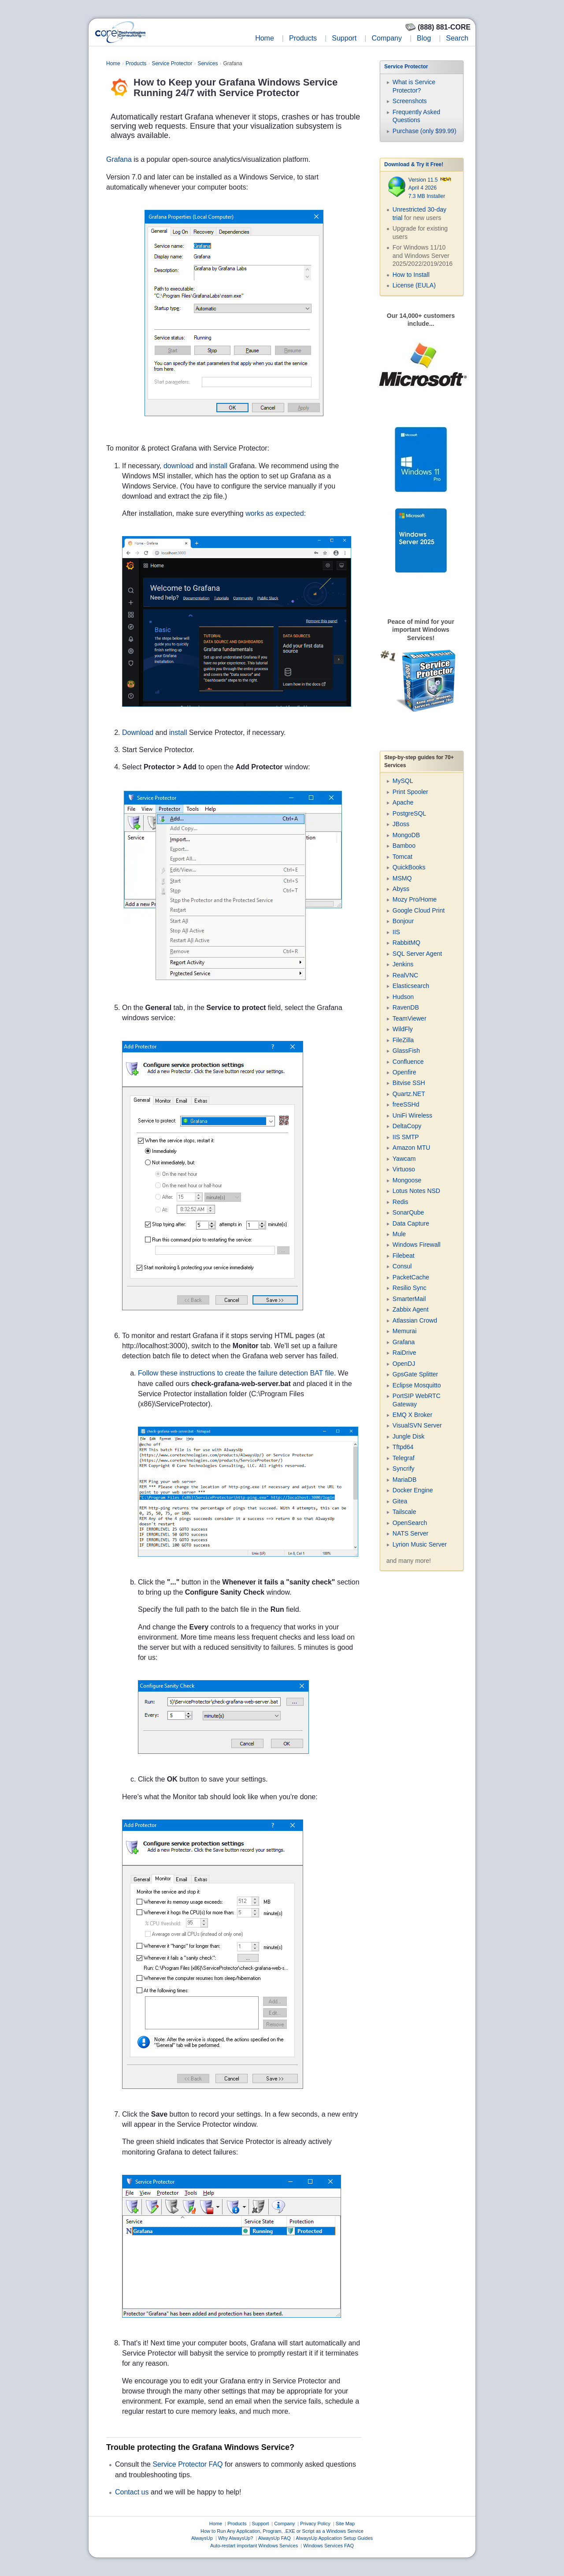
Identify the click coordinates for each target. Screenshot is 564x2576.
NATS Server (410, 1533)
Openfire (404, 1072)
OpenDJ (404, 1363)
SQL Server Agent (417, 953)
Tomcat (402, 856)
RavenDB (406, 1007)
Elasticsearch (411, 985)
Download (137, 732)
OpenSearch (410, 1522)
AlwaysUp (202, 2538)
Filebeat (404, 1255)
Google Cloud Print (419, 910)
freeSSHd (406, 1104)
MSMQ (402, 878)
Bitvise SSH (409, 1082)
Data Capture (411, 1223)
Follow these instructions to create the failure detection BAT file (236, 1373)
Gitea (400, 1501)
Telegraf (404, 1457)
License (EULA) (414, 285)
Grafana (119, 159)
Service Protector (172, 63)
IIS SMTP (406, 1137)
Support (344, 38)
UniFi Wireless (412, 1115)
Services (207, 63)
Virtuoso (404, 1169)
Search (457, 38)
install (218, 466)
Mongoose (407, 1180)
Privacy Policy (315, 2523)
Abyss (401, 888)
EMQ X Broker (412, 1414)
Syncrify (404, 1468)
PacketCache (411, 1277)
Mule (399, 1234)
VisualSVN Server (417, 1425)
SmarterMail (409, 1298)
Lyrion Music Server (420, 1544)
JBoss (401, 824)
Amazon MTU (411, 1147)
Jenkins (403, 964)
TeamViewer (410, 1018)
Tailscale (404, 1511)
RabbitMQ (406, 942)
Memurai (404, 1331)
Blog (424, 38)
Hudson (403, 996)
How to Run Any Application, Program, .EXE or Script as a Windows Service (282, 2531)
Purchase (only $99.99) (424, 130)
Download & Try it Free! (413, 164)
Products (303, 38)
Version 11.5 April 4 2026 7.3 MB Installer (430, 188)
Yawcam (404, 1158)
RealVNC (405, 975)
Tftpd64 (403, 1446)
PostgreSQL (409, 813)
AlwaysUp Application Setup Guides (334, 2538)
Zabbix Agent (411, 1309)
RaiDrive (404, 1352)
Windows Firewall (417, 1244)
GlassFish (406, 1050)
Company (386, 38)
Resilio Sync (410, 1287)
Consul (402, 1266)
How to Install (411, 274)
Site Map (345, 2523)
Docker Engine (413, 1490)
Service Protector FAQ (187, 2464)
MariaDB (404, 1479)
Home (264, 38)
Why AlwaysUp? (235, 2538)
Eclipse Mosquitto (417, 1385)
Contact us (131, 2492)
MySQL (403, 780)
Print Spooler (410, 791)
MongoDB (406, 835)
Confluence (408, 1061)
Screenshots (410, 100)
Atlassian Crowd (415, 1320)
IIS (396, 932)
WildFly (403, 1029)
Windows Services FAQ (328, 2545)
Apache (403, 802)
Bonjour (403, 921)
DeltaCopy (407, 1126)
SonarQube (408, 1212)
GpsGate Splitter (415, 1374)
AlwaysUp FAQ (274, 2538)
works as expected (274, 513)
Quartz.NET (409, 1093)
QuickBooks (409, 867)
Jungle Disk (408, 1436)
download (178, 466)
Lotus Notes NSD (416, 1190)
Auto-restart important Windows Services (254, 2545)
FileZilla (403, 1040)
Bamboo (404, 845)
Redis (400, 1201)
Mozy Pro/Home (415, 899)
